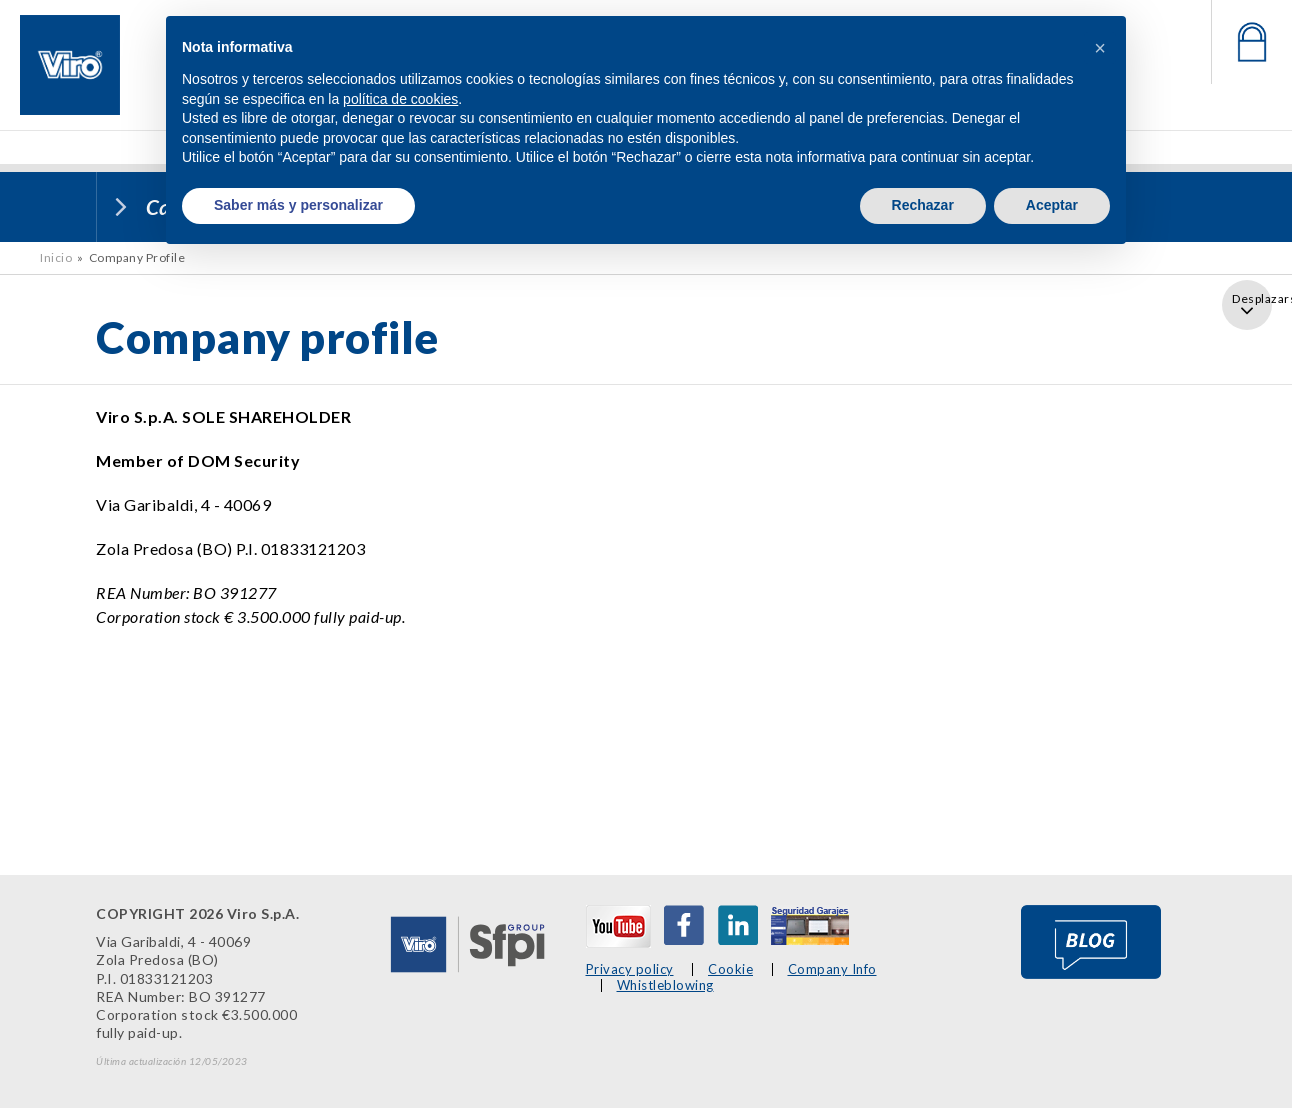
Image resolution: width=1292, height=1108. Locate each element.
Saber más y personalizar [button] (298, 205)
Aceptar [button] (1052, 205)
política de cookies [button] (400, 99)
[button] (1100, 48)
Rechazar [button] (923, 205)
